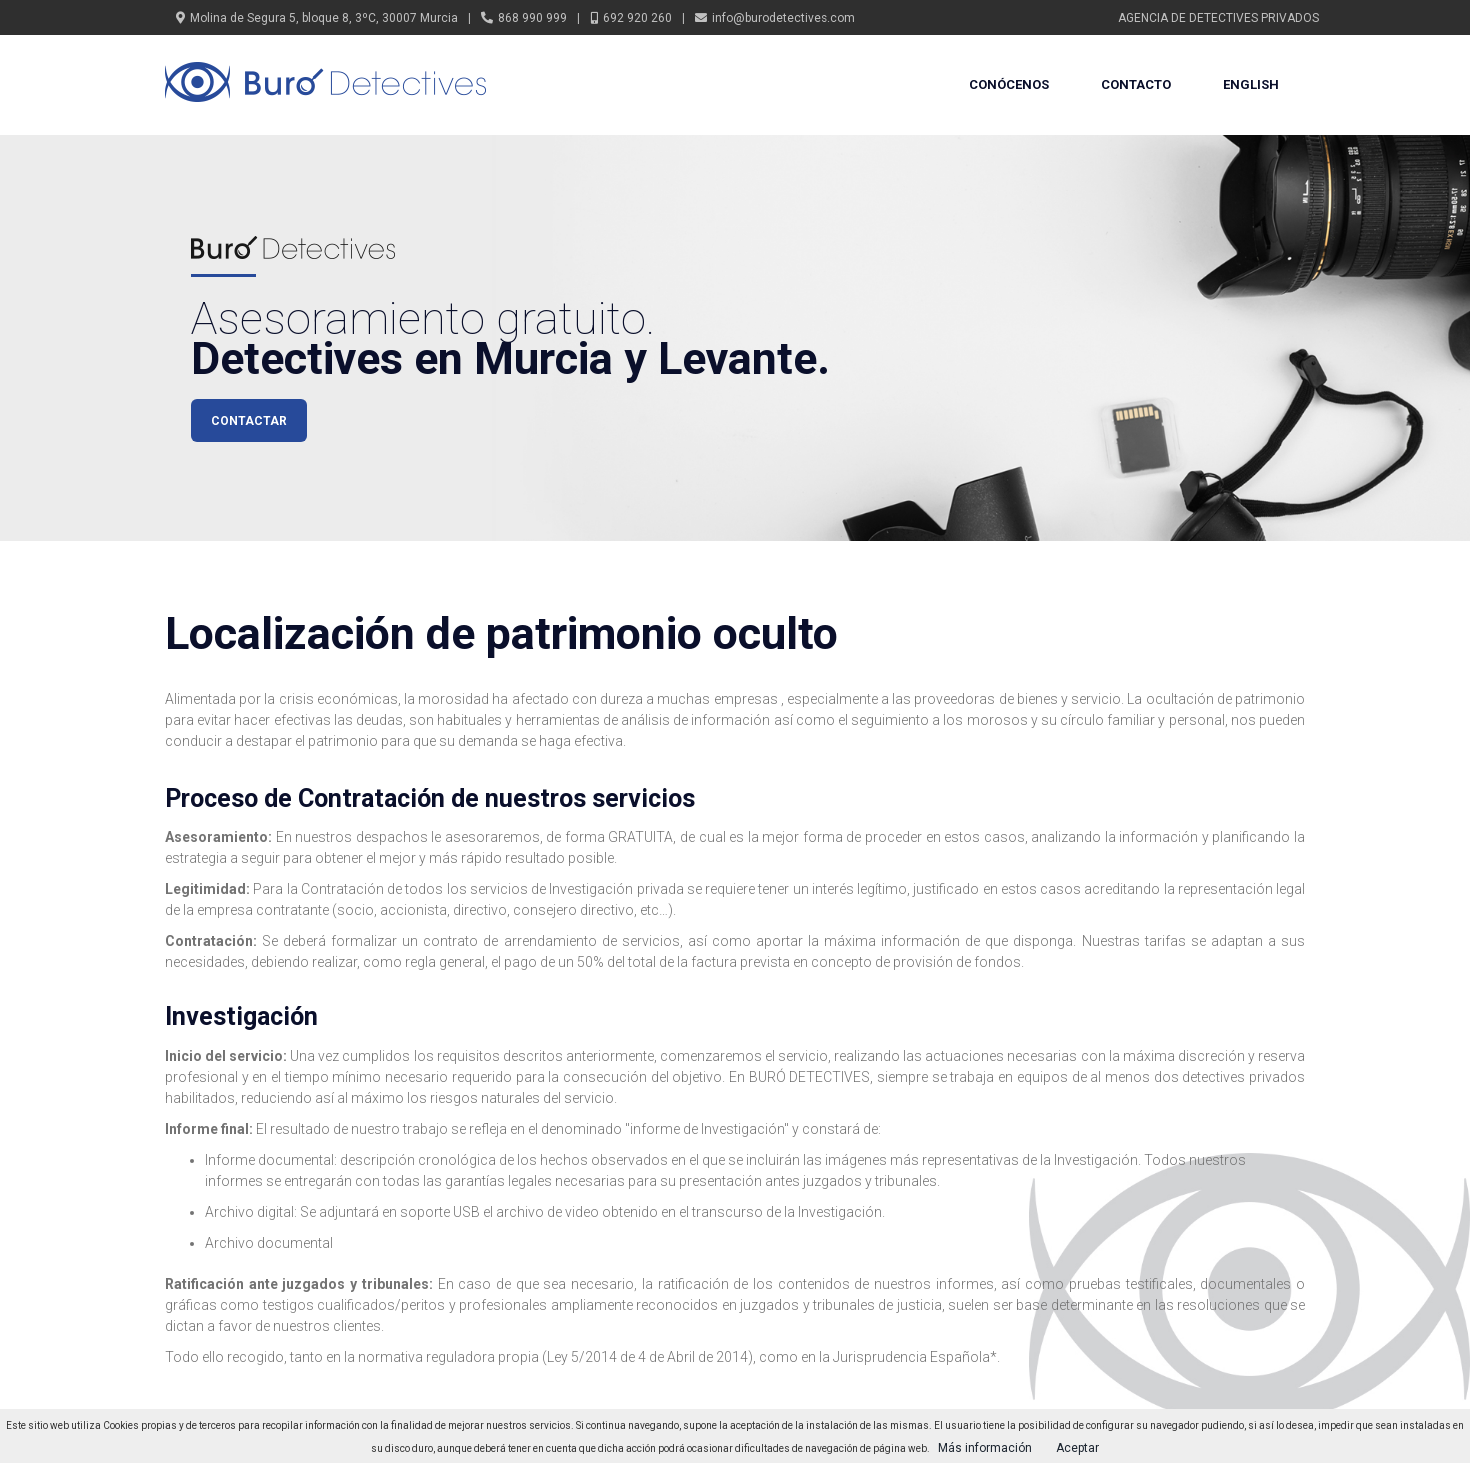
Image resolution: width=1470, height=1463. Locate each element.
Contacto (1136, 84)
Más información (985, 1448)
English (1251, 84)
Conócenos (1009, 84)
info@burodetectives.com (784, 18)
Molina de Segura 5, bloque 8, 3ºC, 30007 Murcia (324, 18)
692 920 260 (637, 18)
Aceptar (1077, 1448)
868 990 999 (532, 18)
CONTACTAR (249, 421)
